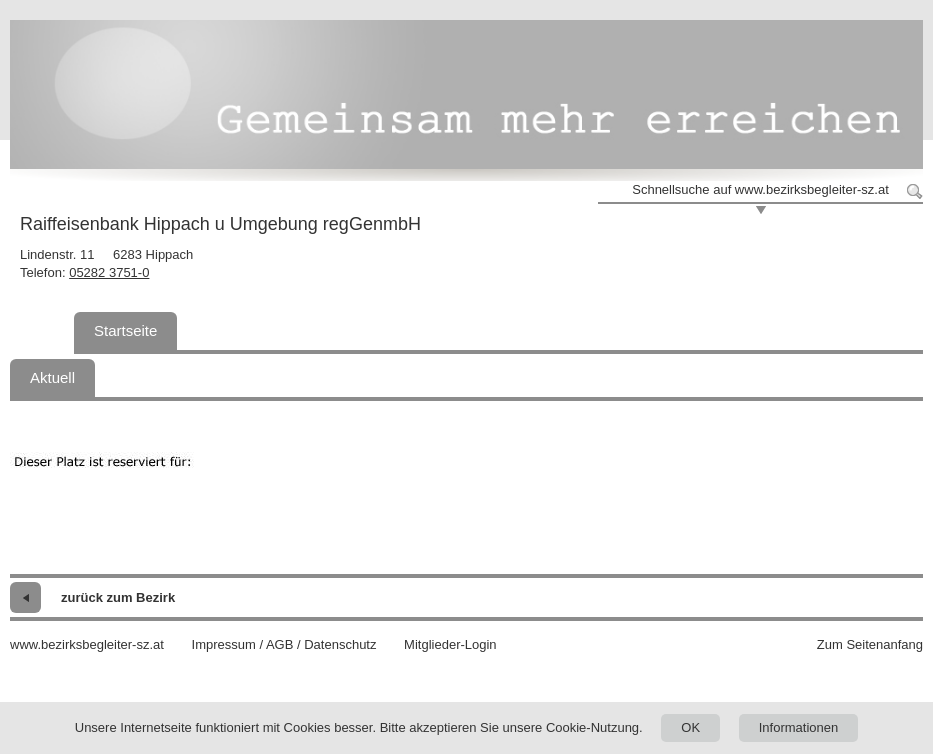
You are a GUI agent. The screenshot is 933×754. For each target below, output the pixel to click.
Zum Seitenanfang (870, 644)
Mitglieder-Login (450, 644)
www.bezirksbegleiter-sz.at (87, 644)
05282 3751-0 (109, 272)
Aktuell (52, 377)
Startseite (125, 330)
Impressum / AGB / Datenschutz (284, 644)
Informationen (799, 727)
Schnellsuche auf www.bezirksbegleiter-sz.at (760, 189)
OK (690, 727)
